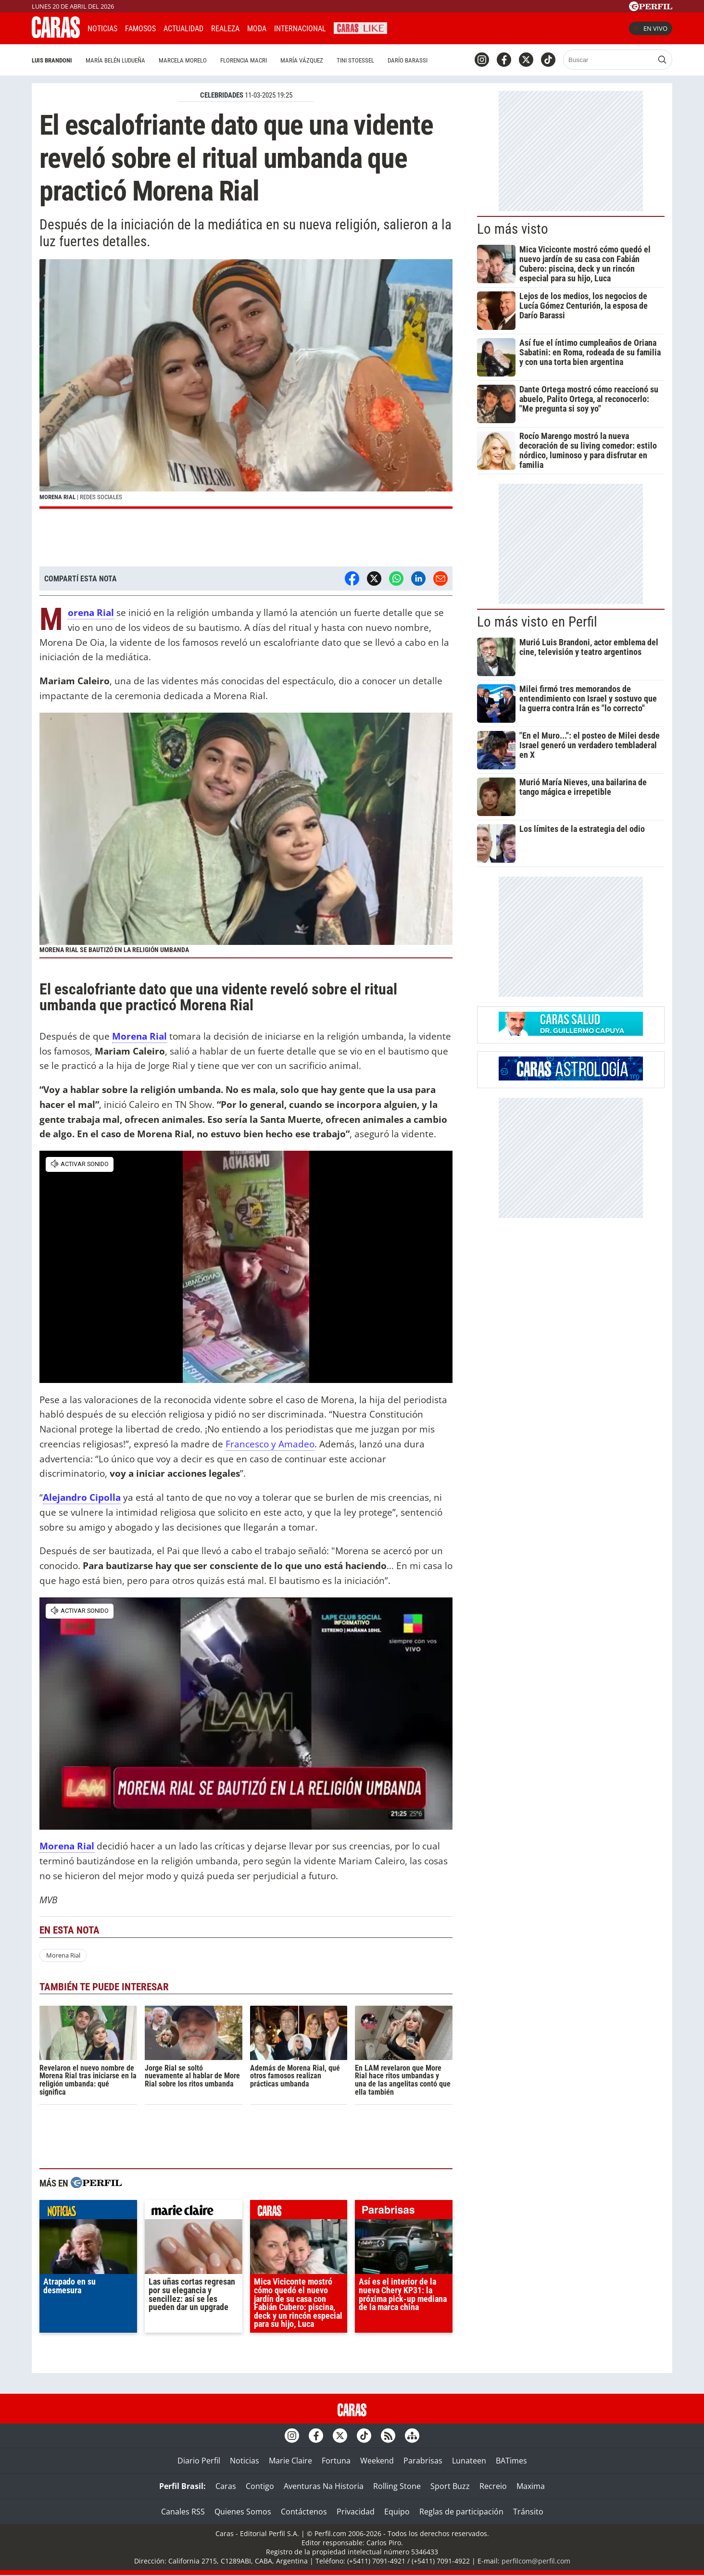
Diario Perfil (198, 2460)
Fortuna (336, 2460)
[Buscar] (609, 59)
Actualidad (183, 28)
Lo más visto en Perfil (537, 622)
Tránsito (528, 2511)
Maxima (530, 2486)
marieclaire (193, 2212)
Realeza (225, 28)
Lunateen (469, 2460)
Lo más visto (512, 229)
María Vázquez (301, 60)
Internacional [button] (300, 28)
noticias (88, 2212)
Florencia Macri (243, 60)
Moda (256, 28)
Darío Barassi (407, 60)
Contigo (260, 2486)
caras (299, 2212)
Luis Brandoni (52, 60)
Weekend (377, 2460)
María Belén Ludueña (115, 60)
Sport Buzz (450, 2486)
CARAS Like (360, 27)
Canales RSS (183, 2511)
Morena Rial (63, 1955)
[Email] (440, 578)
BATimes (511, 2460)
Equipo (397, 2511)
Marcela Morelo (183, 60)
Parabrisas (422, 2460)
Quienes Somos (242, 2511)
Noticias (102, 28)
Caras (225, 2486)
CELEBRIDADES (221, 95)
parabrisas (404, 2212)
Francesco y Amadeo (270, 1443)
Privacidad (356, 2511)
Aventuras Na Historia (324, 2486)
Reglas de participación (461, 2511)
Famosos (140, 28)
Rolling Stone (397, 2486)
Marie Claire (290, 2460)
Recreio (493, 2486)
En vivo (650, 28)
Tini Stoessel (355, 60)
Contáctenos (304, 2511)
